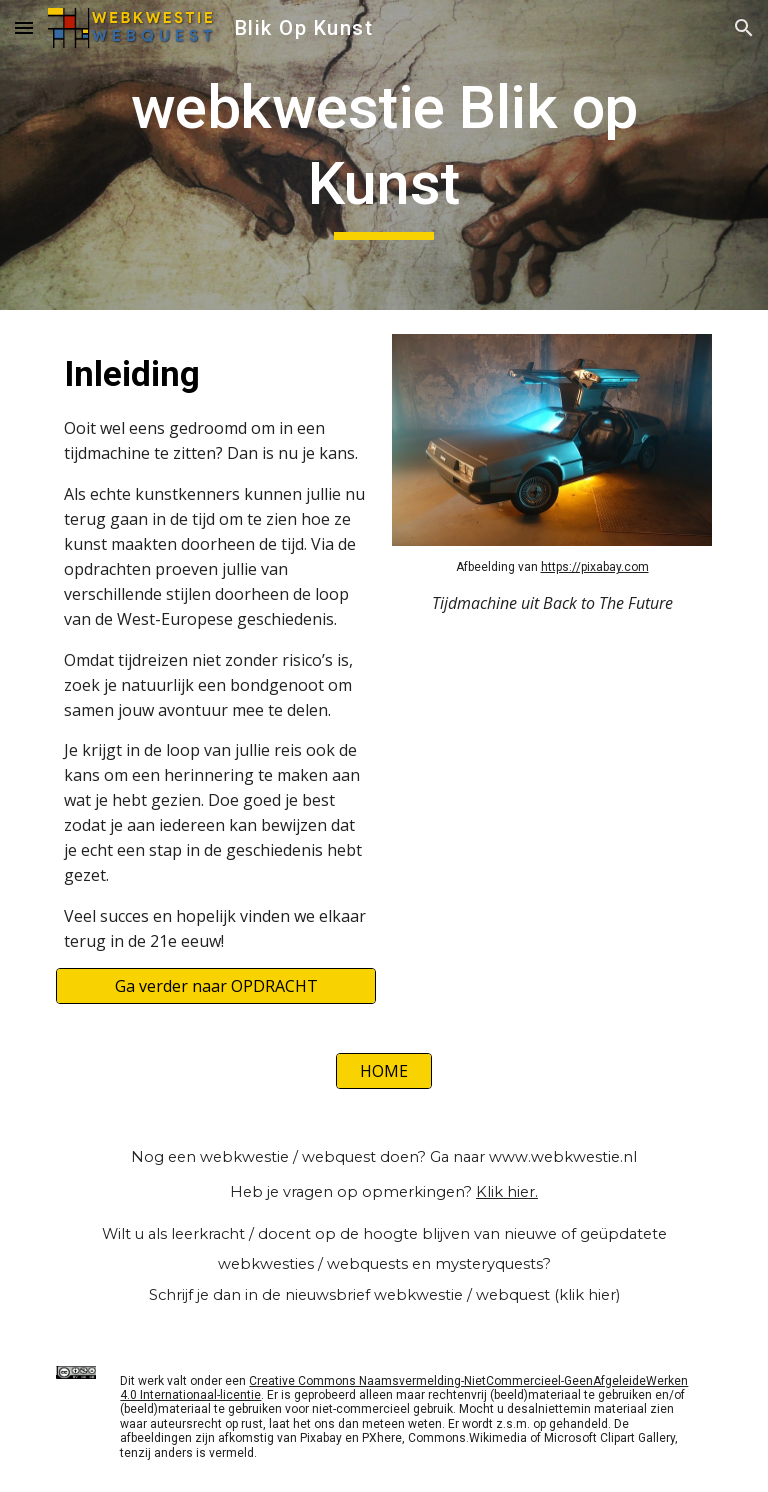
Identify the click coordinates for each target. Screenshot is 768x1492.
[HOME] (383, 1071)
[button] (24, 27)
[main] (383, 154)
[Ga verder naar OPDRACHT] (215, 986)
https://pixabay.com (595, 567)
